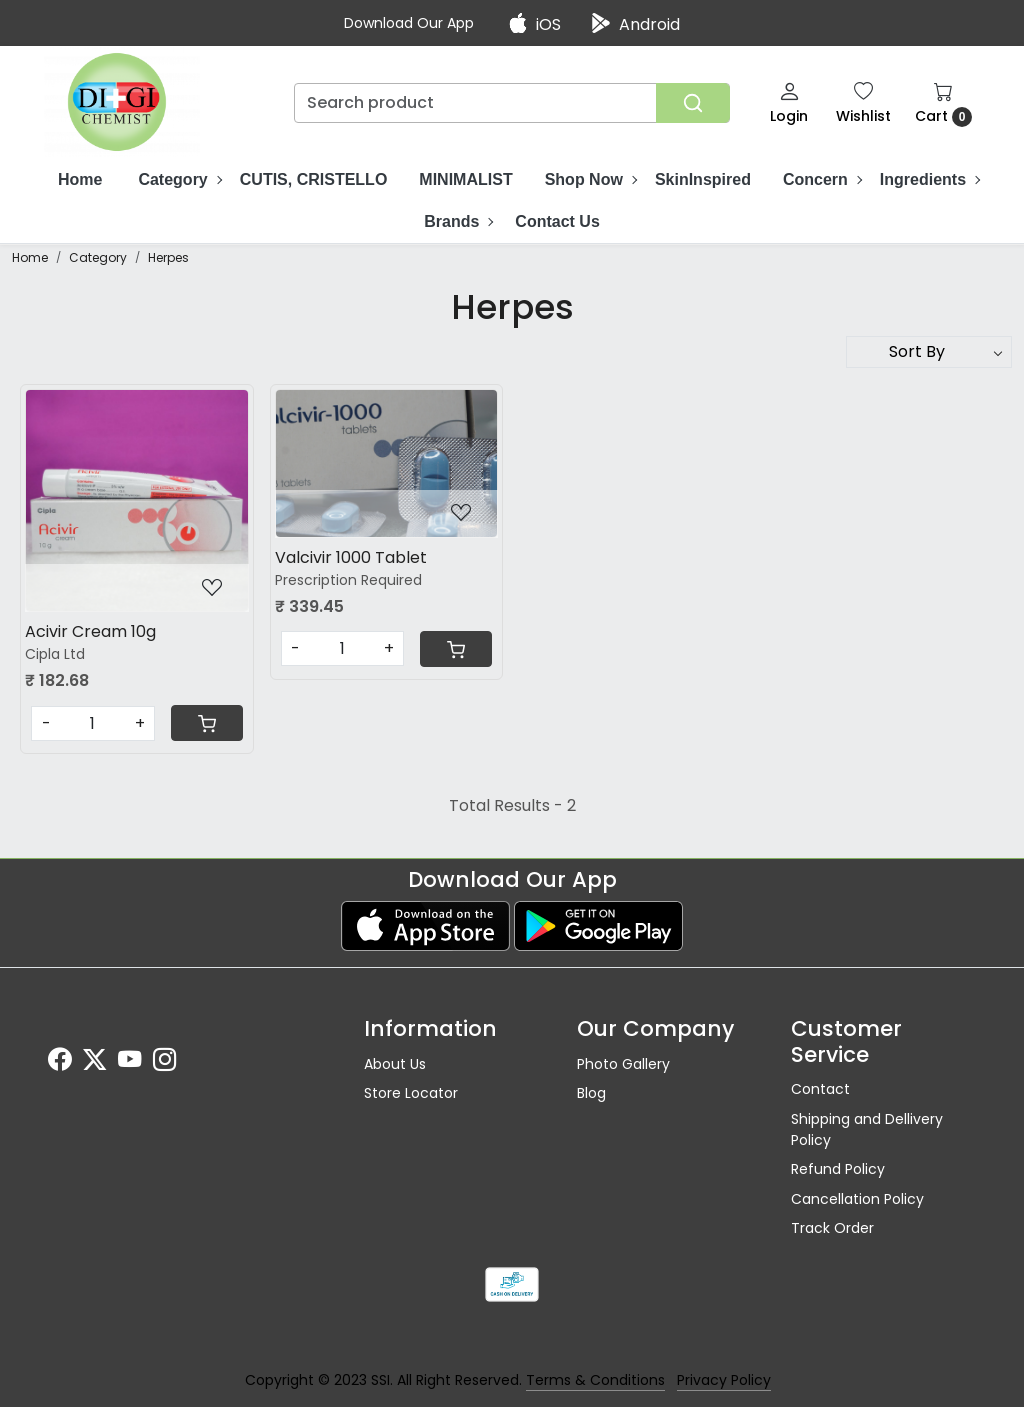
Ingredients (929, 179)
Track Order (832, 1228)
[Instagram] (164, 1063)
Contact (820, 1089)
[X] (94, 1063)
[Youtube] (129, 1063)
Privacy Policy (724, 1380)
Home (80, 179)
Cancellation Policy (857, 1199)
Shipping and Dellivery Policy (867, 1129)
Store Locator (411, 1093)
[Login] (789, 102)
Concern (822, 179)
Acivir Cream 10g (90, 631)
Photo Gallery (623, 1064)
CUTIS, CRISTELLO (314, 179)
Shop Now (590, 179)
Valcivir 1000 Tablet (351, 557)
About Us (395, 1064)
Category (179, 179)
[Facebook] (59, 1063)
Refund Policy (838, 1169)
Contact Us (557, 221)
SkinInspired (703, 179)
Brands (458, 221)
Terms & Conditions (595, 1380)
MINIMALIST (465, 179)
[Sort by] (929, 352)
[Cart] (207, 723)
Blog (591, 1093)
